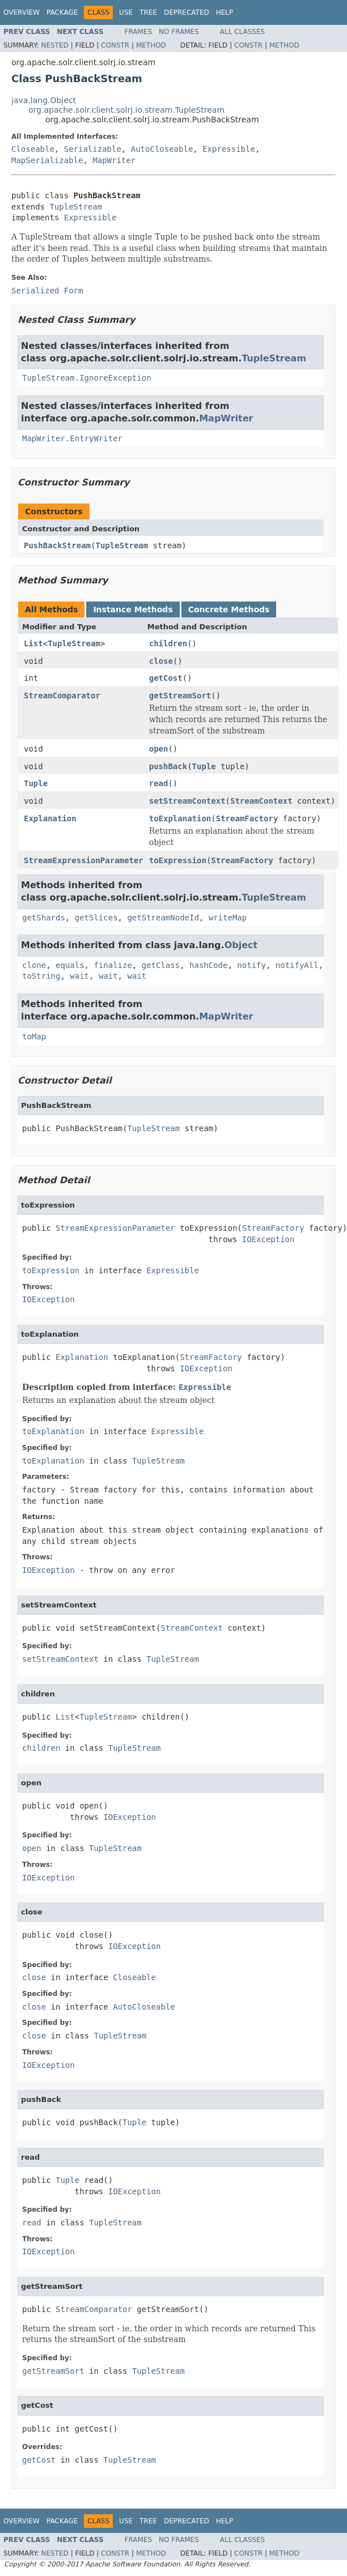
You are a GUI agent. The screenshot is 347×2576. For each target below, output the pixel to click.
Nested (54, 45)
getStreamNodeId (162, 917)
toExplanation (180, 818)
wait (79, 975)
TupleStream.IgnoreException (86, 377)
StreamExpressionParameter (83, 860)
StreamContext (261, 800)
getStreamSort (180, 695)
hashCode (208, 965)
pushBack (168, 766)
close (161, 661)
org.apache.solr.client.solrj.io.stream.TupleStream (126, 109)
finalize (113, 965)
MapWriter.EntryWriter (72, 438)
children (168, 643)
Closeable (32, 148)
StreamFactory (247, 818)
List (33, 643)
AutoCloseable (162, 148)
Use (126, 12)
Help (225, 12)
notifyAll (297, 965)
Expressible (228, 148)
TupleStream (75, 206)
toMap (34, 1036)
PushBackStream (57, 545)
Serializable (92, 148)
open (158, 748)
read (158, 783)
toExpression (177, 860)
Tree (148, 12)
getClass (161, 965)
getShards (43, 917)
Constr (115, 45)
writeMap (228, 917)
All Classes (242, 32)
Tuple (204, 766)
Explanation (50, 818)
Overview (21, 12)
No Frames (179, 32)
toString (41, 975)
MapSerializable (47, 160)
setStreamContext (187, 800)
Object (241, 945)
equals (70, 965)
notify (251, 965)
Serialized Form (47, 290)
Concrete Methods (229, 609)
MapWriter (114, 160)
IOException (268, 1239)
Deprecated (186, 12)
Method (151, 45)
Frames (139, 32)
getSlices (96, 917)
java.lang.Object (43, 100)
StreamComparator (62, 695)
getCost (166, 678)
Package (62, 12)
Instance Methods (132, 609)
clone (34, 965)
